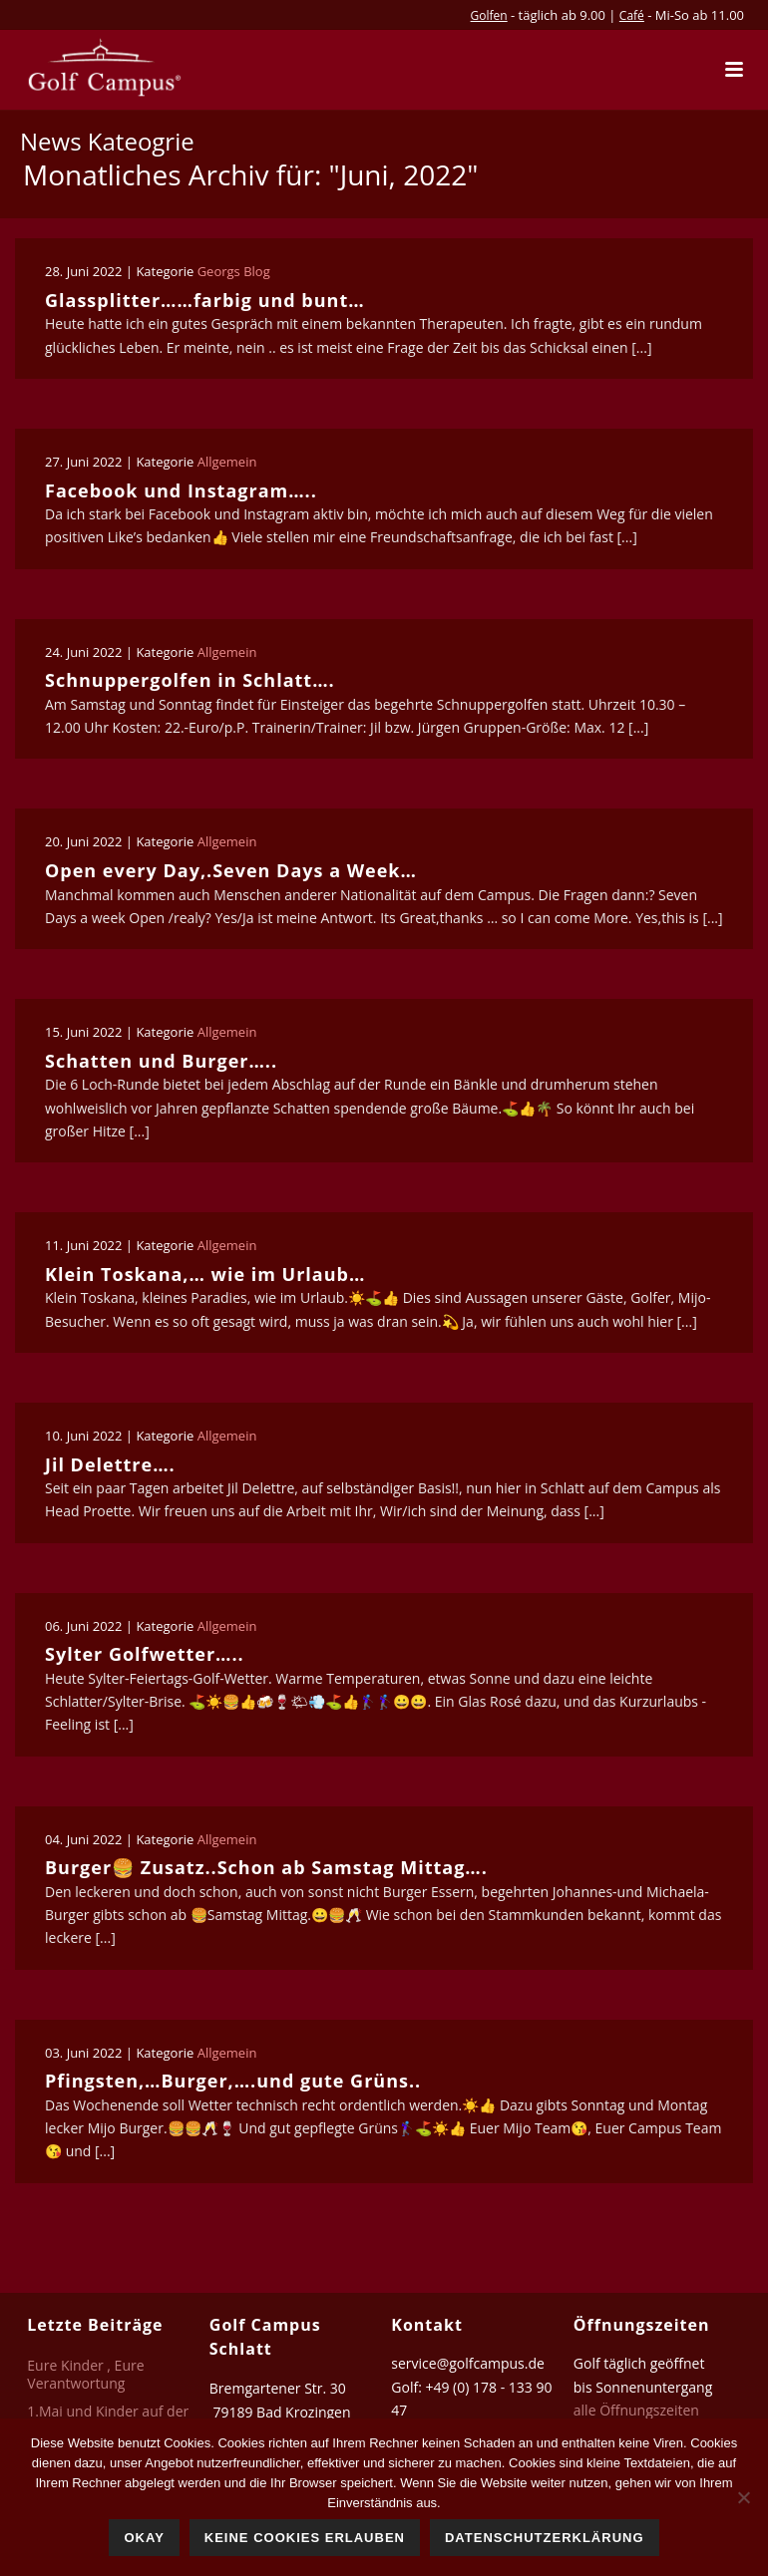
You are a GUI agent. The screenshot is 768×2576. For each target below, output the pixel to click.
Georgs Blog (233, 271)
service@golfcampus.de (468, 2363)
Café (631, 15)
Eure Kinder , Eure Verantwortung (85, 2375)
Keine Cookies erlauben (304, 2537)
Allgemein (227, 462)
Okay (144, 2537)
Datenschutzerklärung (544, 2537)
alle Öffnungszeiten (636, 2410)
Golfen (489, 15)
